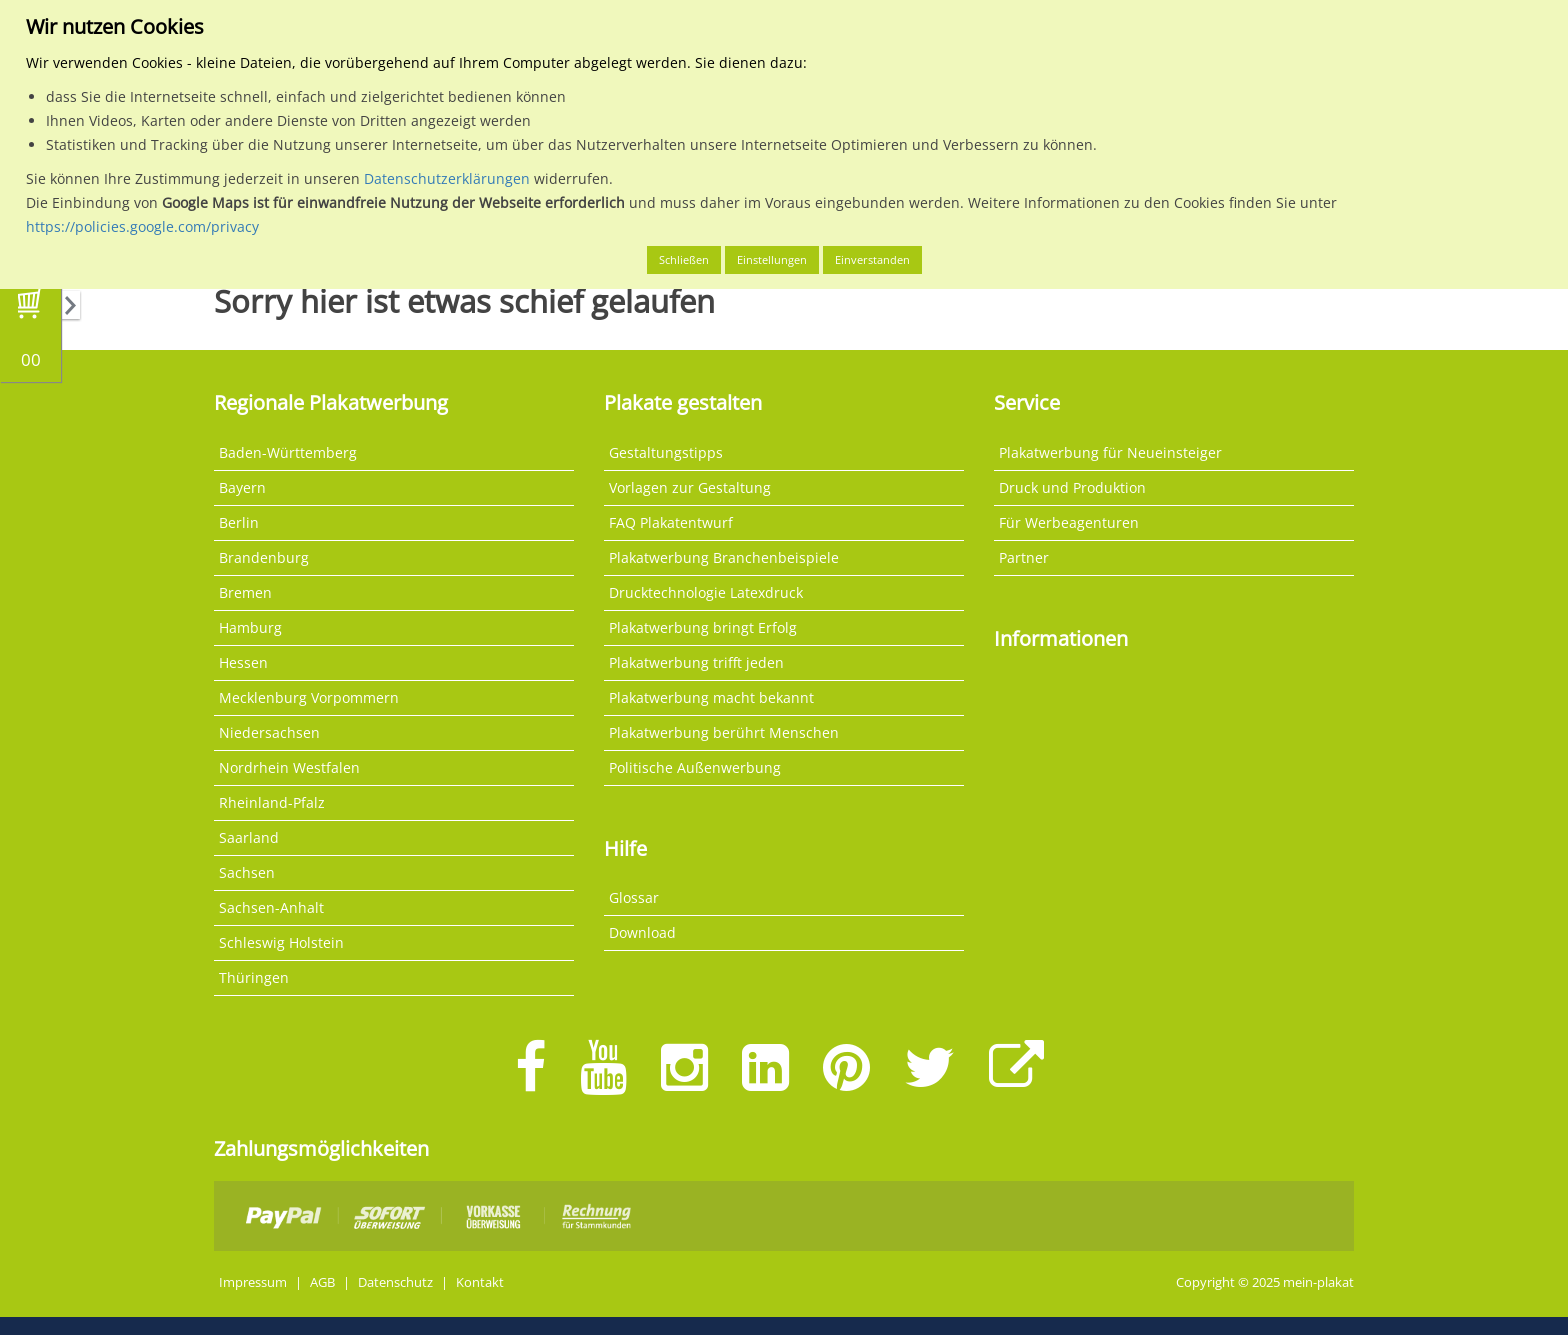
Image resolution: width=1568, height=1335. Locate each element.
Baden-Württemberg (288, 452)
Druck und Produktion (1072, 487)
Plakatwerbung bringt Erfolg (703, 627)
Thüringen (254, 977)
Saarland (249, 837)
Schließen (684, 259)
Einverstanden (872, 259)
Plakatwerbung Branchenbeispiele (724, 557)
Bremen (245, 592)
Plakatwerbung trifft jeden (696, 662)
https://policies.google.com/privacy (142, 226)
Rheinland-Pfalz (272, 802)
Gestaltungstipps (666, 452)
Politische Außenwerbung (695, 767)
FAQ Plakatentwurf (671, 522)
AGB (322, 1282)
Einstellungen (772, 259)
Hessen (243, 662)
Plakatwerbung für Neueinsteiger (1110, 452)
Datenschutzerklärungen (447, 178)
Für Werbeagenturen (1069, 522)
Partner (1024, 557)
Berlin (239, 522)
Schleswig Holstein (281, 942)
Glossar (634, 897)
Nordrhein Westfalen (289, 767)
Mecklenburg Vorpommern (309, 697)
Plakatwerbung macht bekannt (711, 697)
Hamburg (250, 627)
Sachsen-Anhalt (271, 907)
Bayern (242, 487)
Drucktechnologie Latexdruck (706, 592)
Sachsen (247, 872)
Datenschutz (395, 1282)
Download (642, 932)
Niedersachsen (269, 732)
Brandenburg (264, 557)
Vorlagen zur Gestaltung (690, 487)
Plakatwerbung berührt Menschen (724, 732)
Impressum (253, 1282)
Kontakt (480, 1282)
